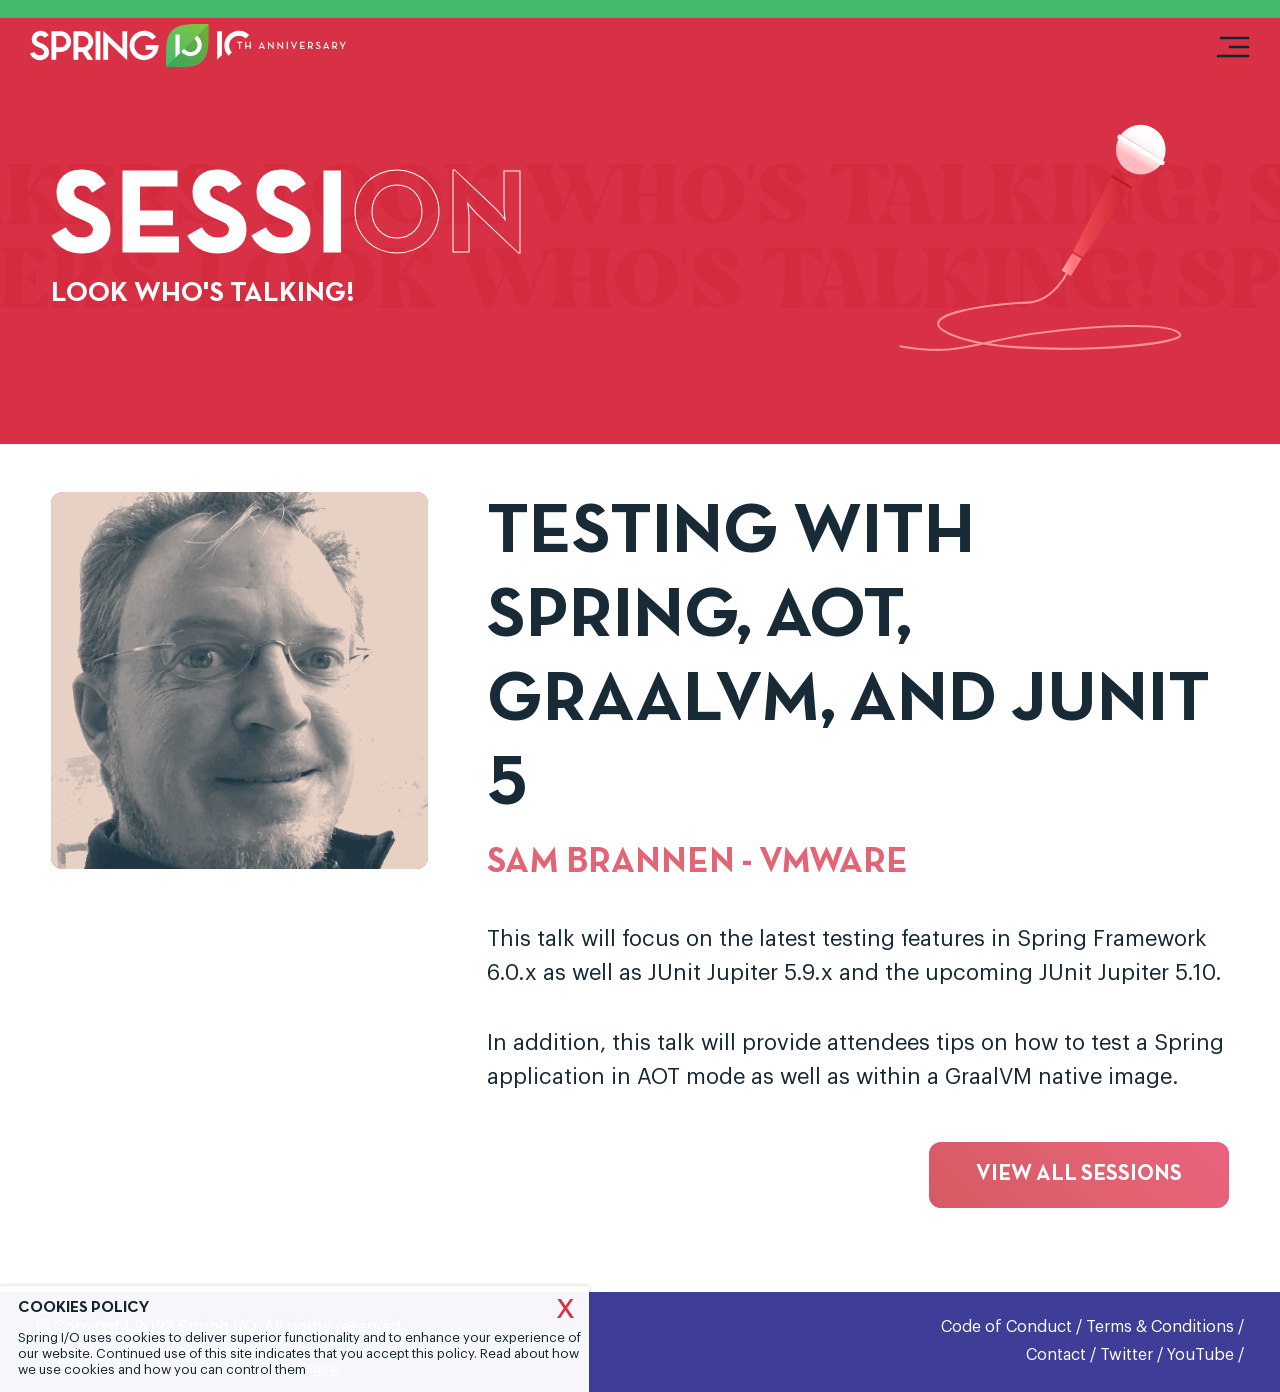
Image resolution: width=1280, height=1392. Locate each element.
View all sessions (1079, 1174)
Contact (1056, 1355)
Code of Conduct (1006, 1327)
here (323, 1369)
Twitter (1126, 1355)
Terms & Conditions (1160, 1327)
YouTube (1200, 1355)
